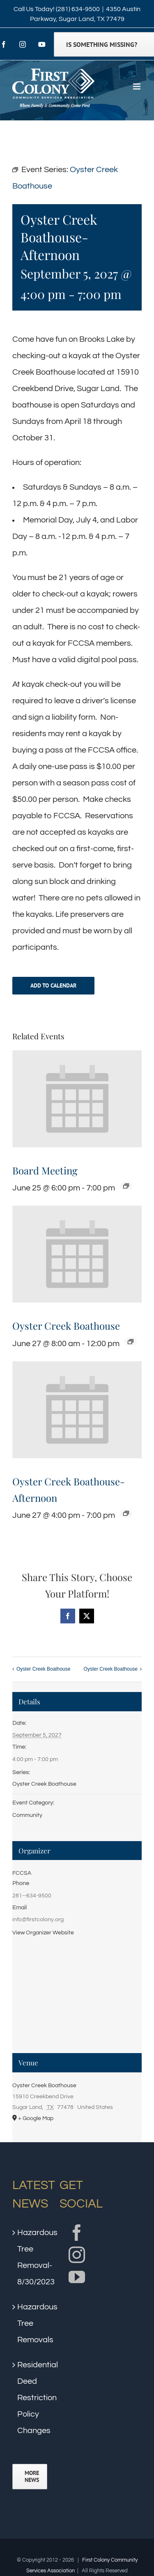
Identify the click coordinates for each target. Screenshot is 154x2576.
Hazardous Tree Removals (30, 2323)
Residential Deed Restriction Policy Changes (30, 2398)
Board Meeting (45, 1170)
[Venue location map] (77, 1999)
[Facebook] (77, 2232)
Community (27, 1815)
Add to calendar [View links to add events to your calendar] (53, 985)
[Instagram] (77, 2255)
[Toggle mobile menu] (137, 86)
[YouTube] (77, 2277)
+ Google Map (35, 2118)
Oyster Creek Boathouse (66, 1325)
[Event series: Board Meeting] (126, 1185)
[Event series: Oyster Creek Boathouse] (130, 1341)
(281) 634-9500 (78, 9)
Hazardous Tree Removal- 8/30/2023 (30, 2257)
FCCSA (21, 1873)
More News (32, 2477)
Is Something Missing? (101, 44)
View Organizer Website (43, 1933)
